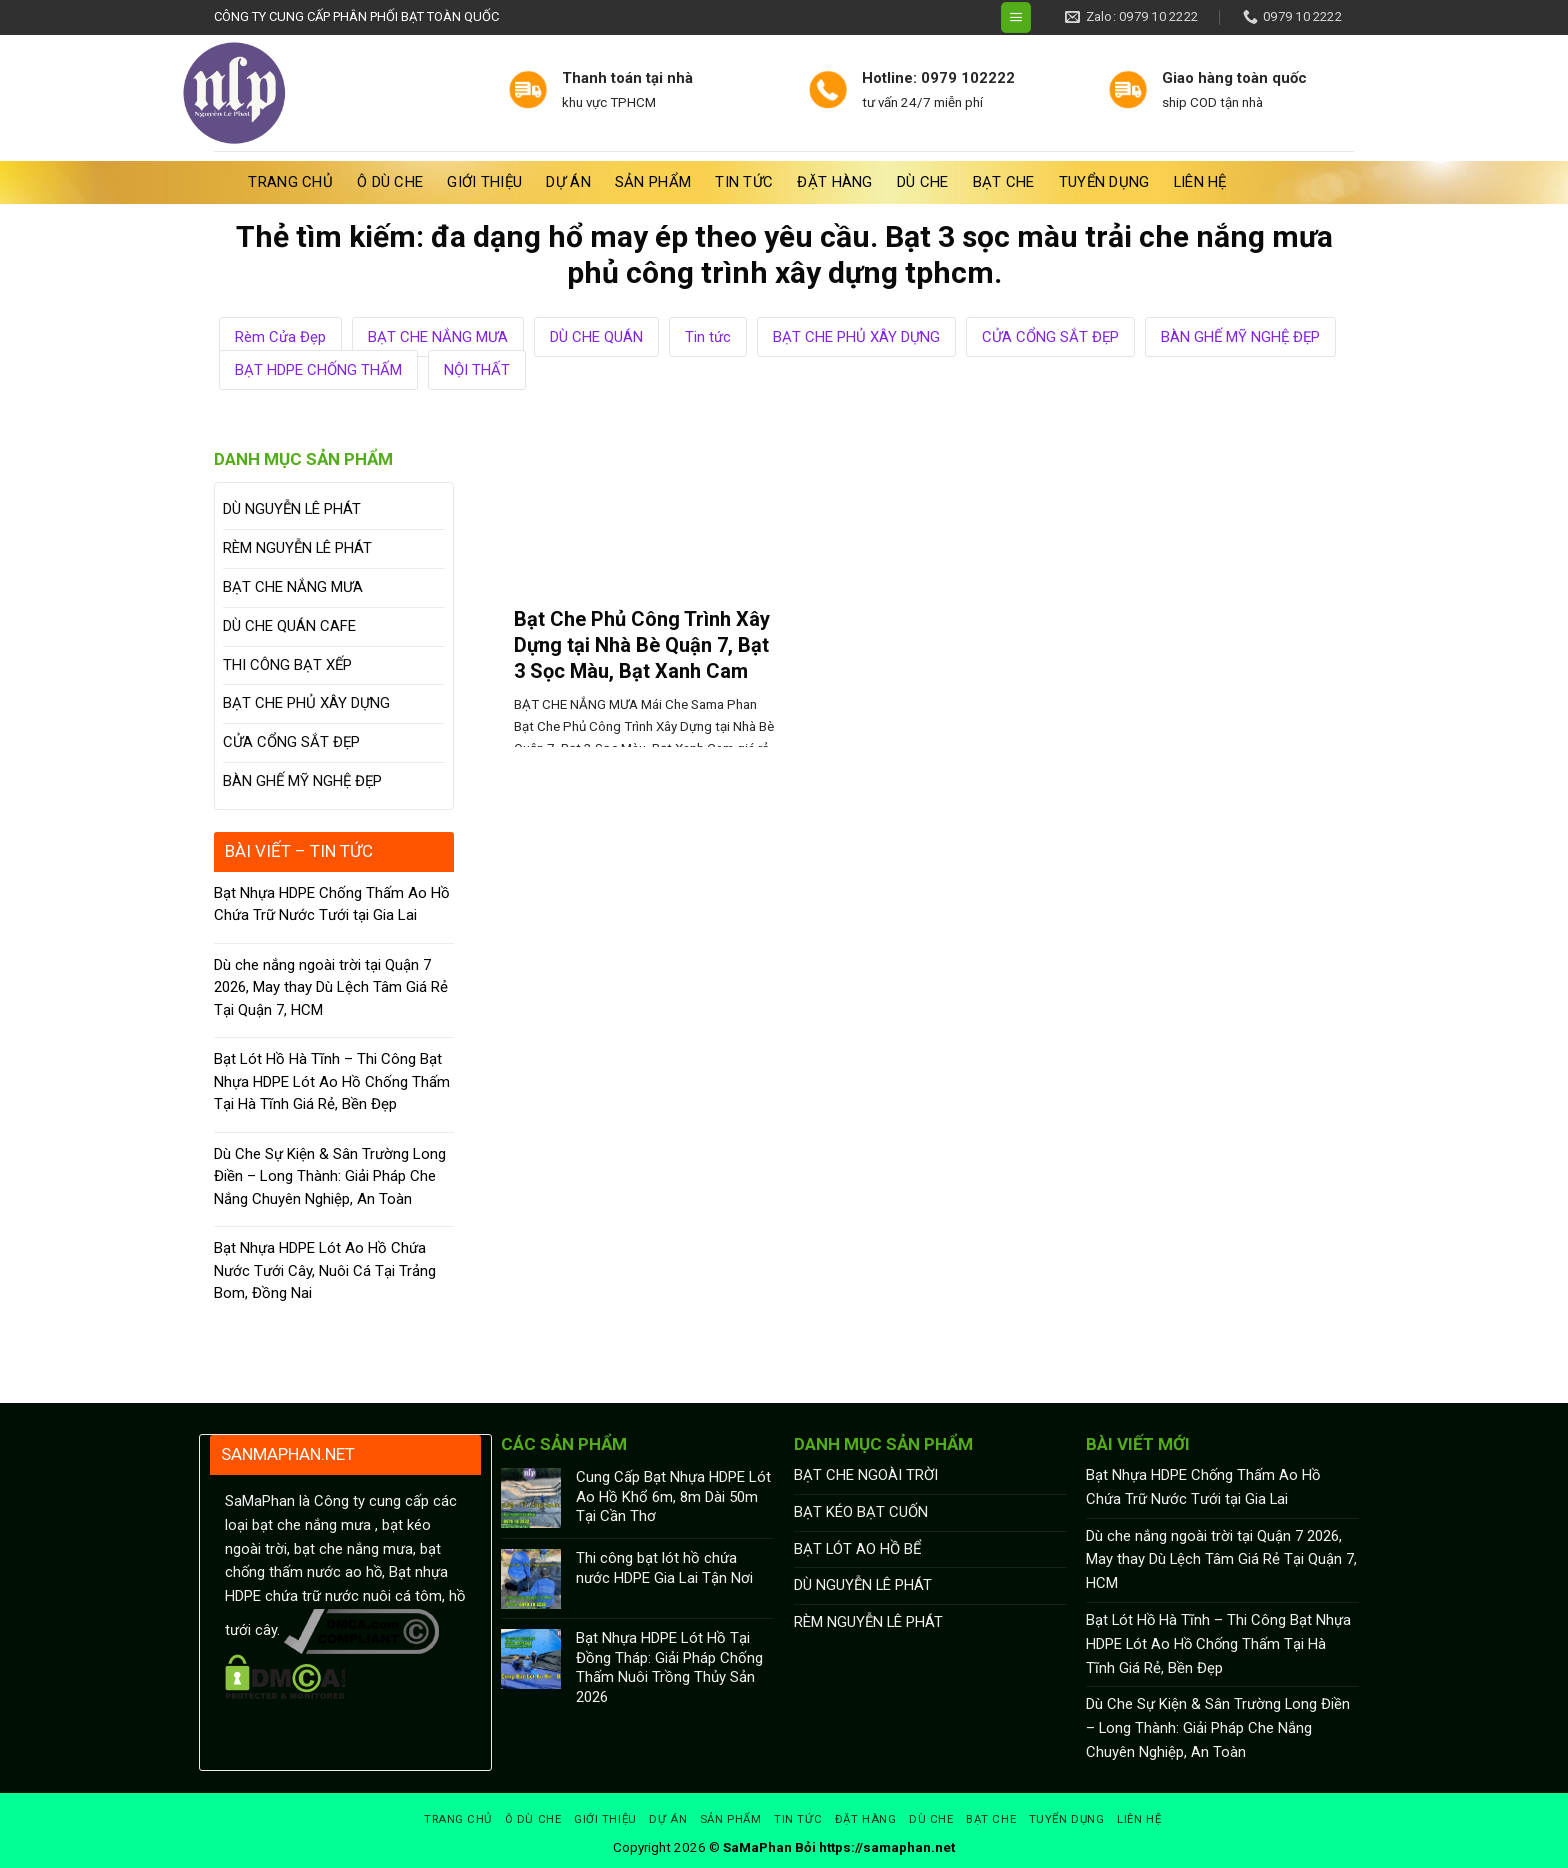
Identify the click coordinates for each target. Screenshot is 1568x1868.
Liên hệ (1200, 182)
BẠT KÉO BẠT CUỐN (861, 1512)
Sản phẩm (653, 182)
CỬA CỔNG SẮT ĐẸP (1050, 337)
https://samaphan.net (887, 1847)
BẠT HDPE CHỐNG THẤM (318, 370)
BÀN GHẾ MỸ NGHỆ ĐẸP (1240, 337)
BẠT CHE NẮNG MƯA (438, 337)
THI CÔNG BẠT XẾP (287, 665)
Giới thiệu (484, 182)
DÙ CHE (923, 182)
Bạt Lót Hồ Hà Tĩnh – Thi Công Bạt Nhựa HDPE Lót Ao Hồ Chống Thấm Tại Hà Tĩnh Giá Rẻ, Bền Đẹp (332, 1081)
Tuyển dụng (1104, 182)
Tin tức (744, 182)
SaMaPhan (757, 1847)
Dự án (568, 182)
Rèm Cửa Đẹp (280, 337)
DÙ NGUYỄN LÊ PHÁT (292, 509)
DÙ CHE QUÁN (596, 337)
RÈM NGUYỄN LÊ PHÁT (297, 548)
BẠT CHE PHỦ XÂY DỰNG (856, 337)
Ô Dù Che (390, 182)
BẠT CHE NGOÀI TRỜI (866, 1475)
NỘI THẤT (477, 370)
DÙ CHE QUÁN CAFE (289, 626)
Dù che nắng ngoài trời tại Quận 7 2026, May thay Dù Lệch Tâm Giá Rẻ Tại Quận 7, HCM (331, 987)
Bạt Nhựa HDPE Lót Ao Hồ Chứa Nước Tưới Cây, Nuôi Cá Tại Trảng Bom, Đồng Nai (325, 1270)
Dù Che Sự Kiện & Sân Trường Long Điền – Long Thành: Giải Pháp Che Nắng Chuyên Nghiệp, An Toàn (330, 1176)
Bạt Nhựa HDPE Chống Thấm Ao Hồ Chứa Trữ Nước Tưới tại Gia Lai (332, 904)
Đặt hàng (834, 182)
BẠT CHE (1004, 182)
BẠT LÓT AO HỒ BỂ (857, 1549)
